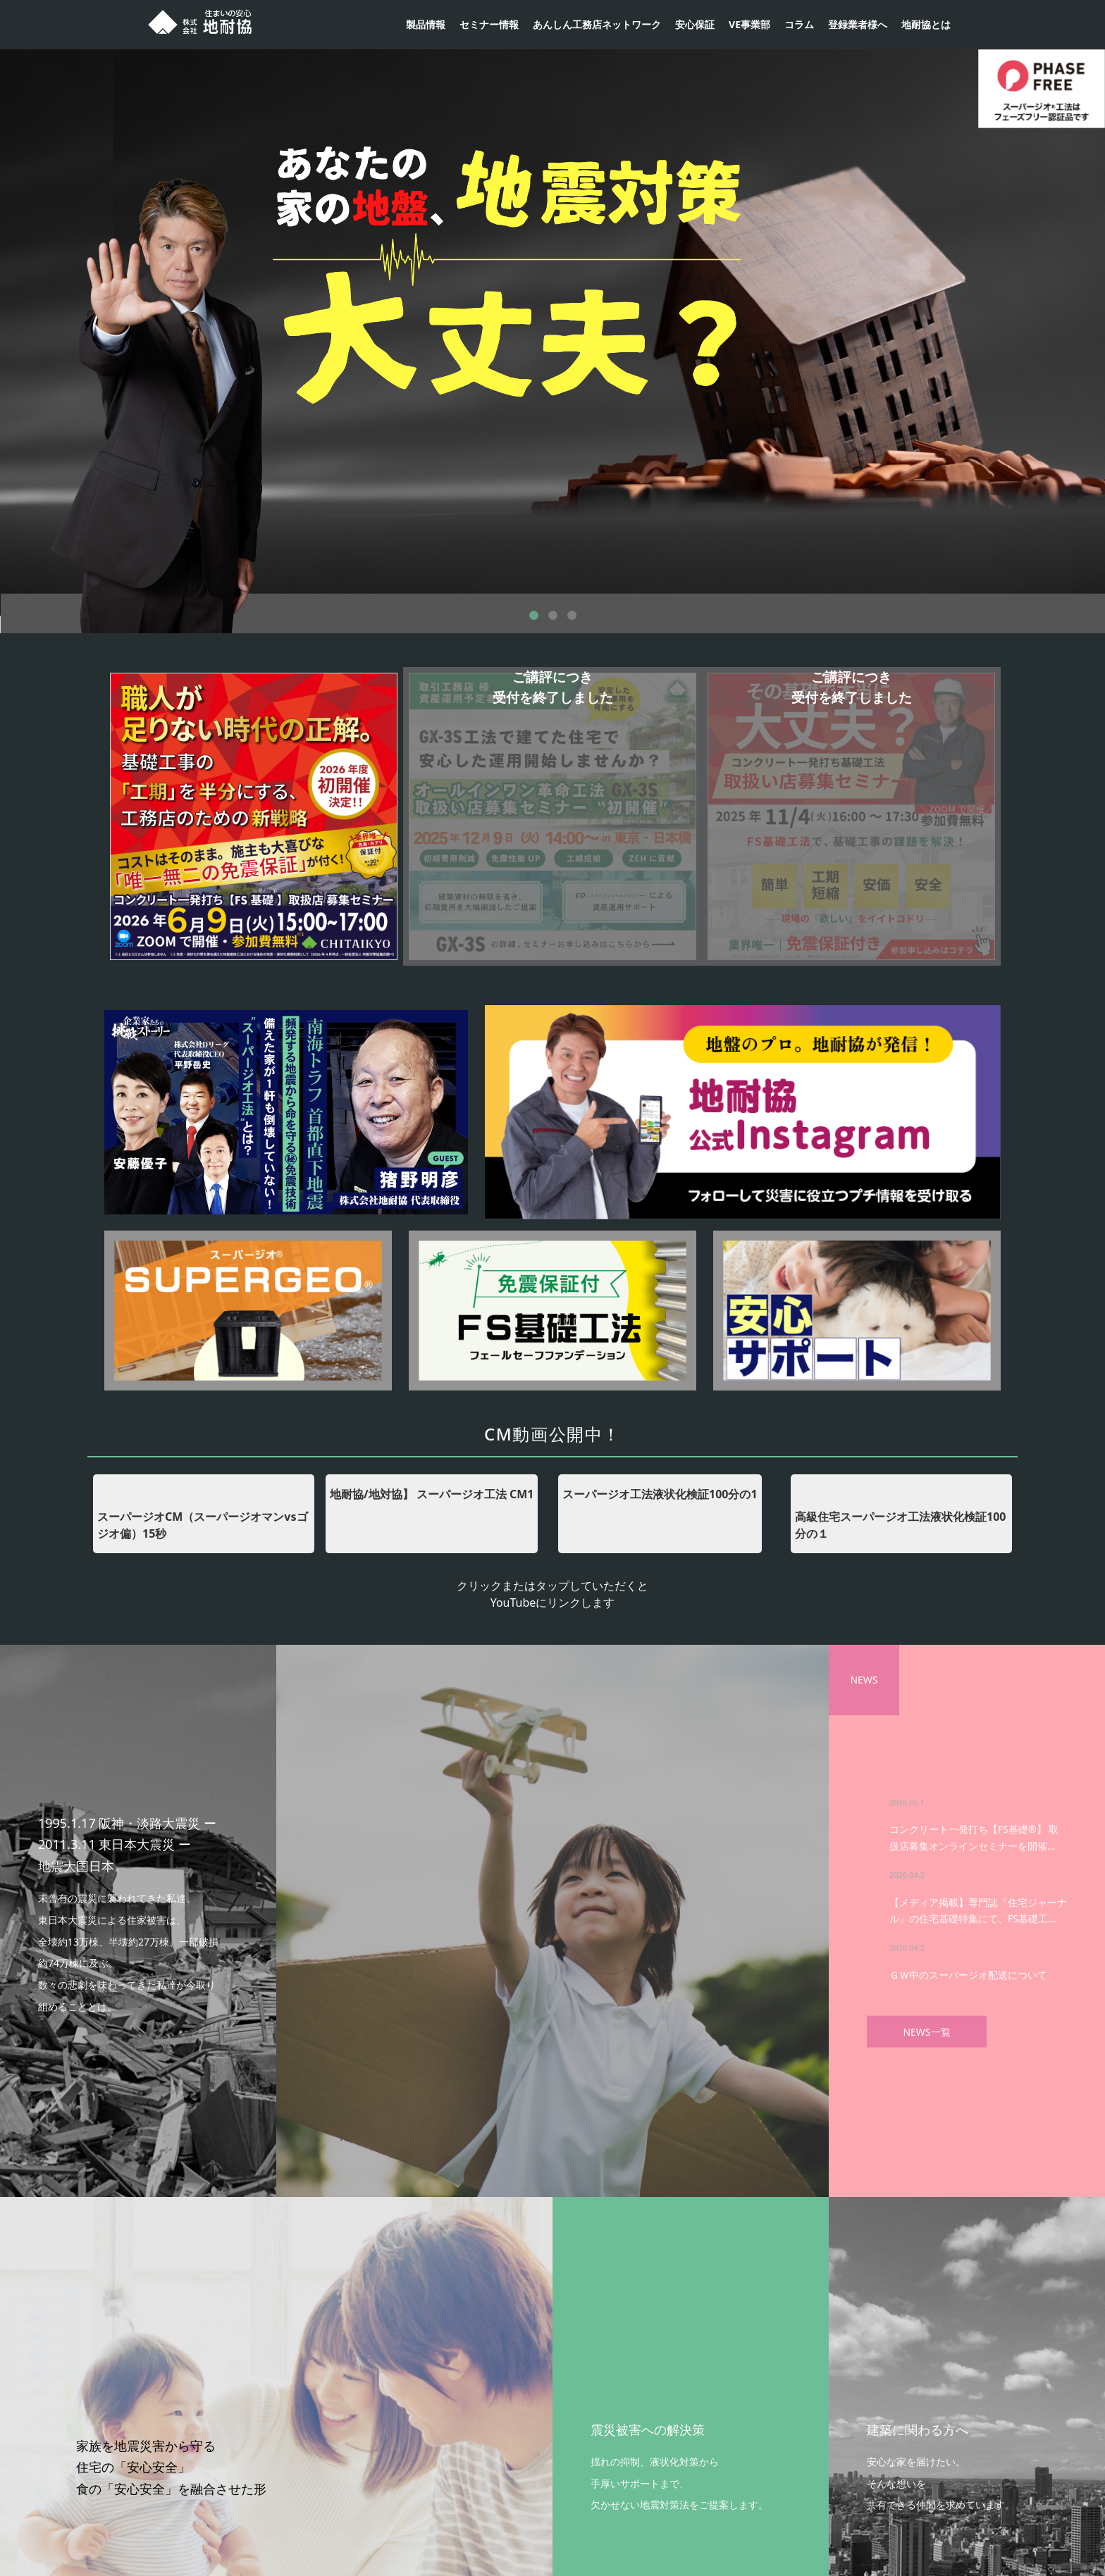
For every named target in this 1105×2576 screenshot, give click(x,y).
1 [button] (533, 615)
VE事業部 (749, 24)
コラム (799, 24)
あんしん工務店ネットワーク (597, 24)
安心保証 (695, 24)
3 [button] (571, 615)
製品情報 (425, 24)
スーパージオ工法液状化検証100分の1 (660, 1494)
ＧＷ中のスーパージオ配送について (968, 1974)
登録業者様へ (857, 24)
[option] (552, 325)
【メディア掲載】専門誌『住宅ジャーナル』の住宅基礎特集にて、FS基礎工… (978, 1910)
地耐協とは (926, 24)
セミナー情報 (489, 24)
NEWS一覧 (926, 2031)
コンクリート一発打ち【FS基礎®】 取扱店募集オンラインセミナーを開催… (973, 1837)
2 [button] (552, 615)
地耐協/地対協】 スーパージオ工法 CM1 (431, 1494)
